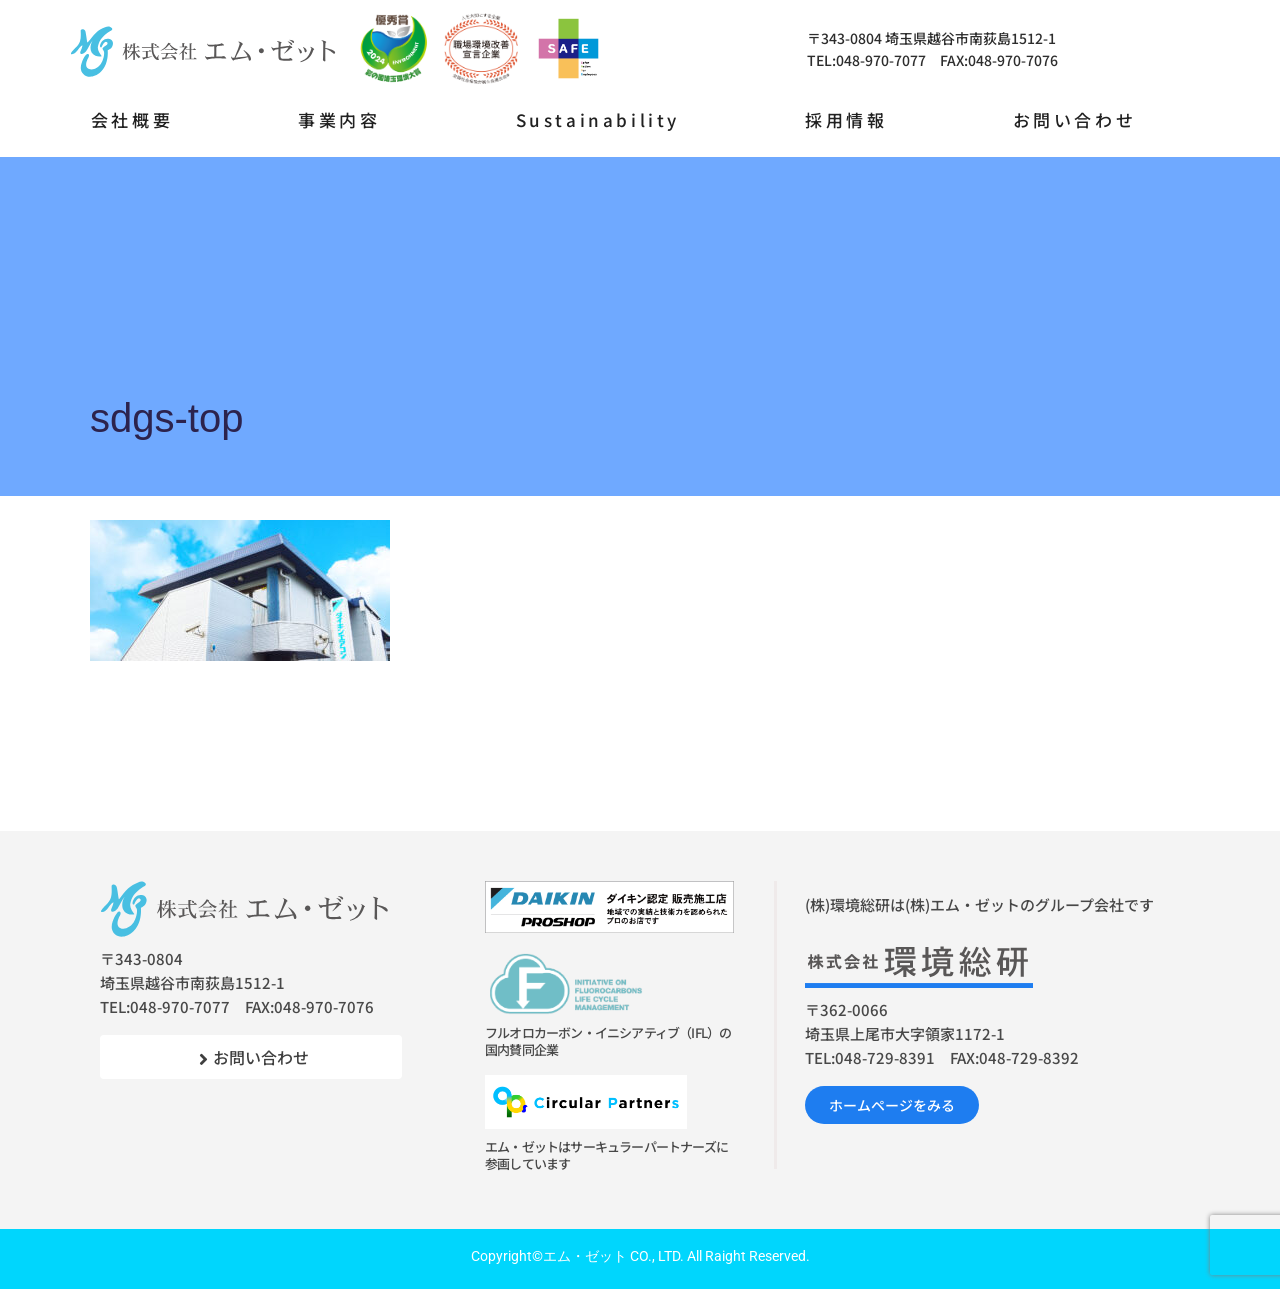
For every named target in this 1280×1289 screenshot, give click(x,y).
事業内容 (339, 119)
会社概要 (132, 119)
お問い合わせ (1075, 119)
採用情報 (846, 119)
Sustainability (598, 119)
